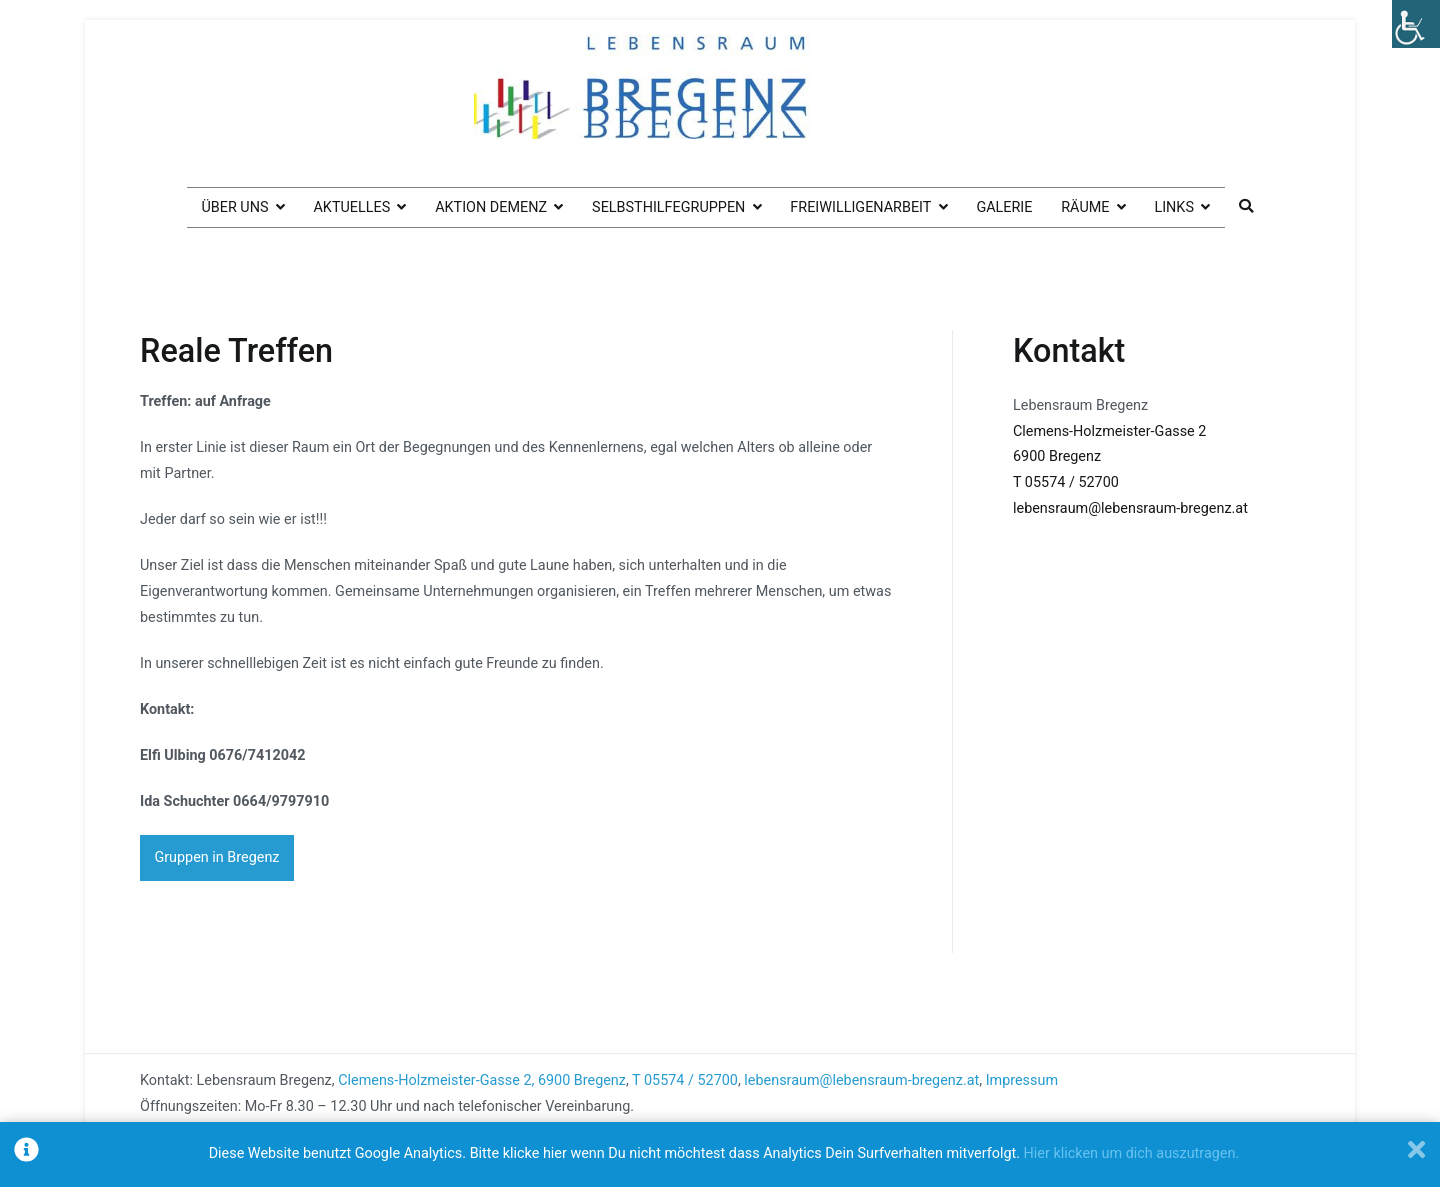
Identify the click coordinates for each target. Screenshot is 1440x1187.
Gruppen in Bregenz (216, 857)
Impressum (1022, 1079)
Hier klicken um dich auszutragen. (1132, 1153)
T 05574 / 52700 (1066, 482)
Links (1174, 207)
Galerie (1004, 207)
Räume (1085, 207)
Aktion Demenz (491, 207)
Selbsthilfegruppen (668, 207)
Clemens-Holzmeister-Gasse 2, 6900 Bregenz (482, 1079)
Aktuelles (351, 207)
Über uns (234, 207)
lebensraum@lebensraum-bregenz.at (1130, 508)
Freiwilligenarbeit (860, 207)
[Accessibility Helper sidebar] (1416, 24)
